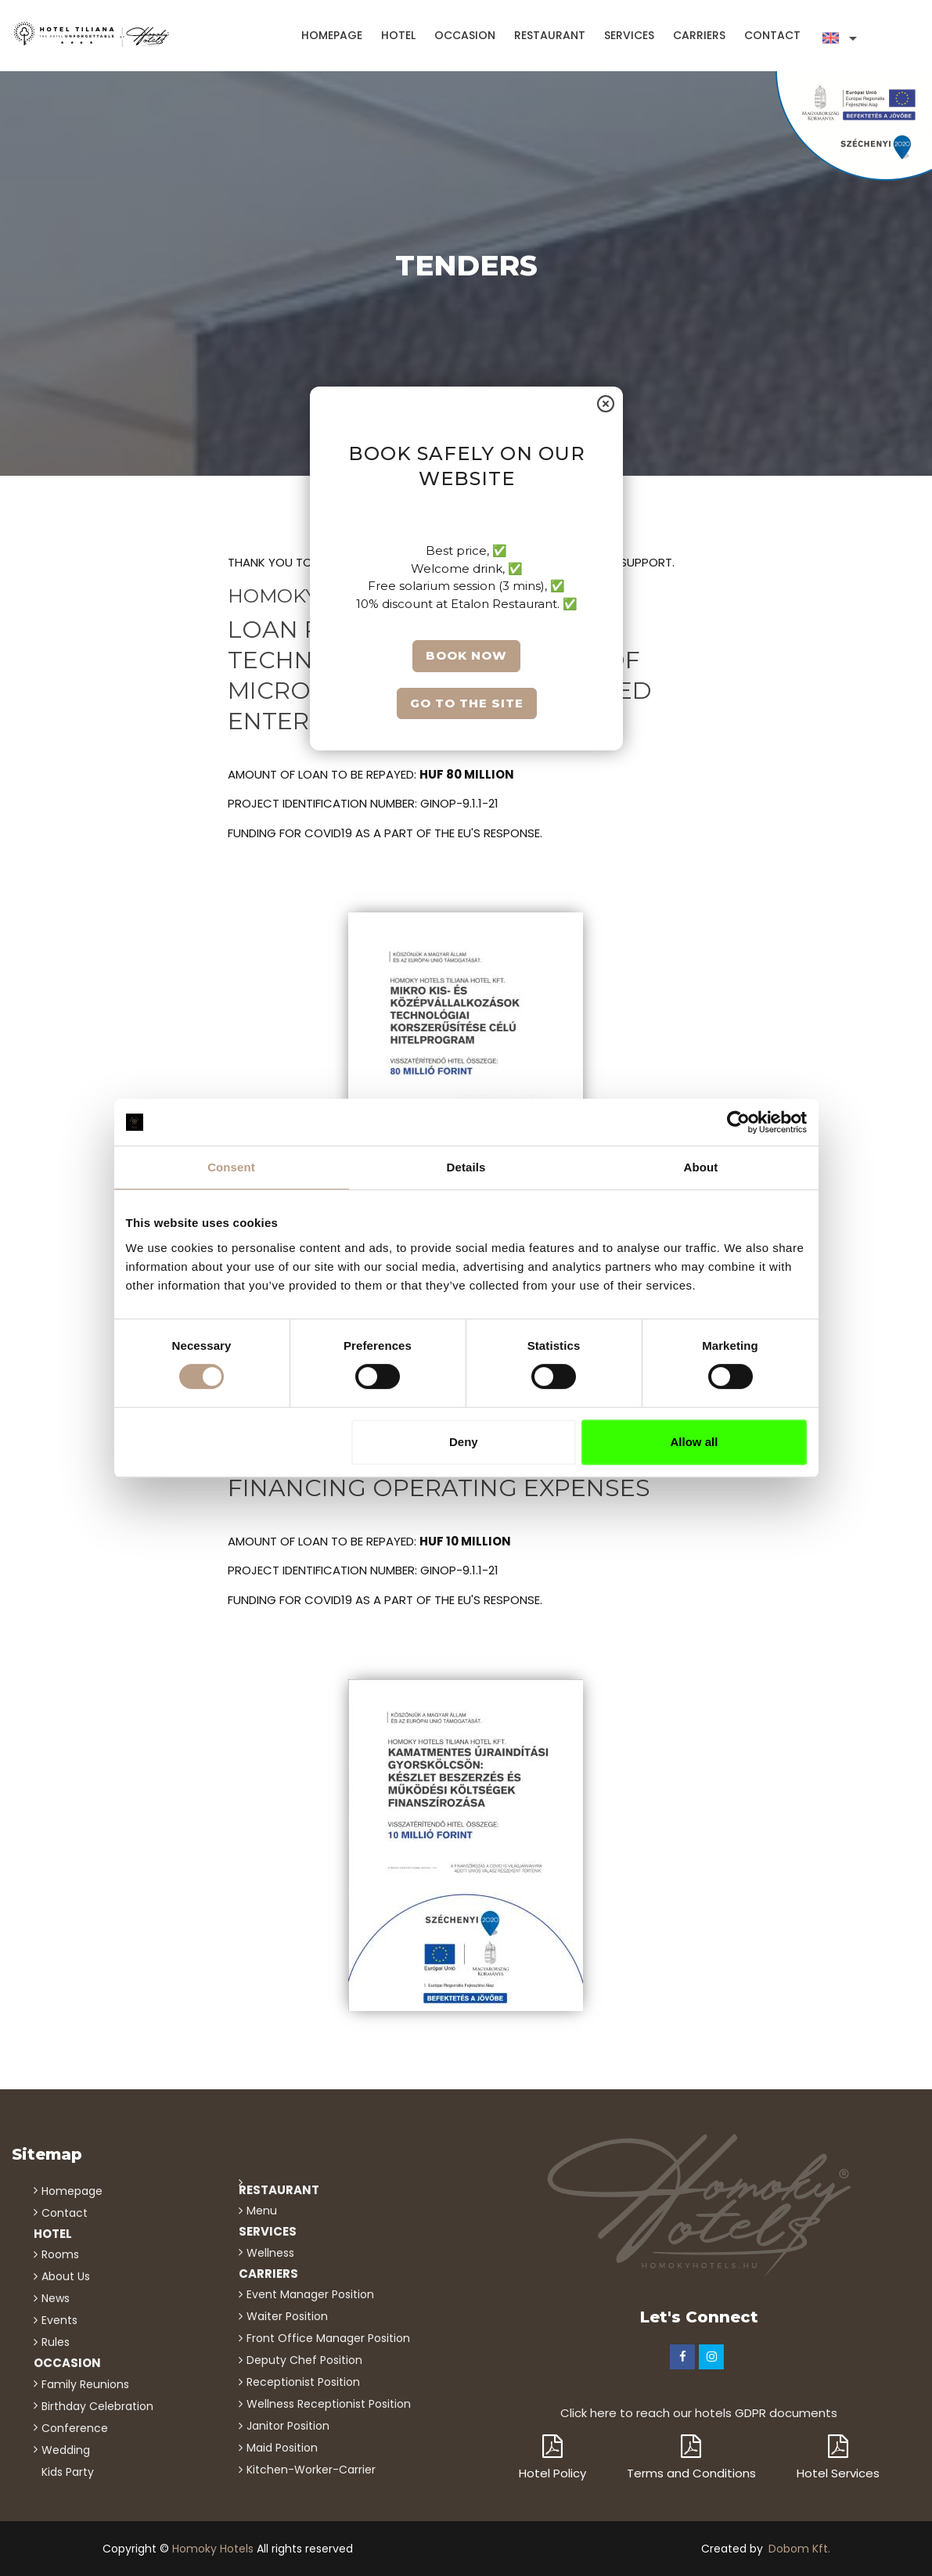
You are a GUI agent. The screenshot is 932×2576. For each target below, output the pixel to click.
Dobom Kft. (799, 2548)
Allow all (694, 1441)
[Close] (605, 405)
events (59, 2320)
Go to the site (466, 702)
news (55, 2298)
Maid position (282, 2447)
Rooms (60, 2254)
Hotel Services (838, 2457)
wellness (270, 2253)
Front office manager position (328, 2338)
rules (55, 2342)
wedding (65, 2450)
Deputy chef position (304, 2360)
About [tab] (701, 1167)
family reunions (85, 2384)
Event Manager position (310, 2294)
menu (261, 2210)
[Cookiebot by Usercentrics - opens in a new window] (738, 1122)
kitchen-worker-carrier (311, 2469)
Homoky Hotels (213, 2548)
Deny (463, 1441)
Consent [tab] (231, 1167)
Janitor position (287, 2426)
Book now (466, 655)
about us (65, 2276)
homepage (331, 35)
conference (74, 2428)
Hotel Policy (552, 2457)
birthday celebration (97, 2406)
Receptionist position (303, 2382)
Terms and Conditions (691, 2457)
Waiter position (287, 2316)
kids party (67, 2472)
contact (772, 35)
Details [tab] (466, 1167)
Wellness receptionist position (328, 2404)
